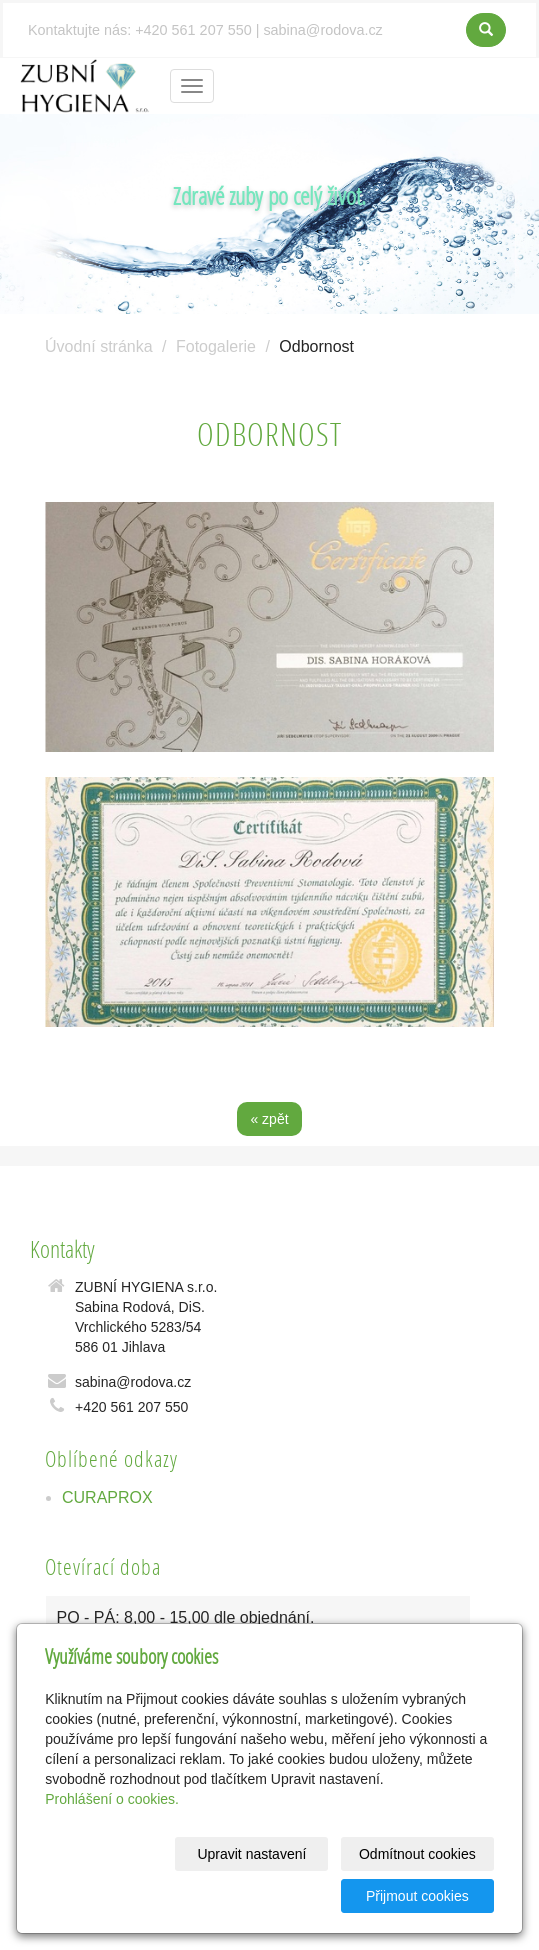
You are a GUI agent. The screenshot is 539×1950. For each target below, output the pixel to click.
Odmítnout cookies (417, 1854)
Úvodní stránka (99, 346)
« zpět (269, 1119)
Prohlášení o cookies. (112, 1799)
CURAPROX (107, 1497)
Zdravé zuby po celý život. (269, 195)
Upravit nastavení (251, 1854)
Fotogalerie (216, 346)
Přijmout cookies (417, 1896)
